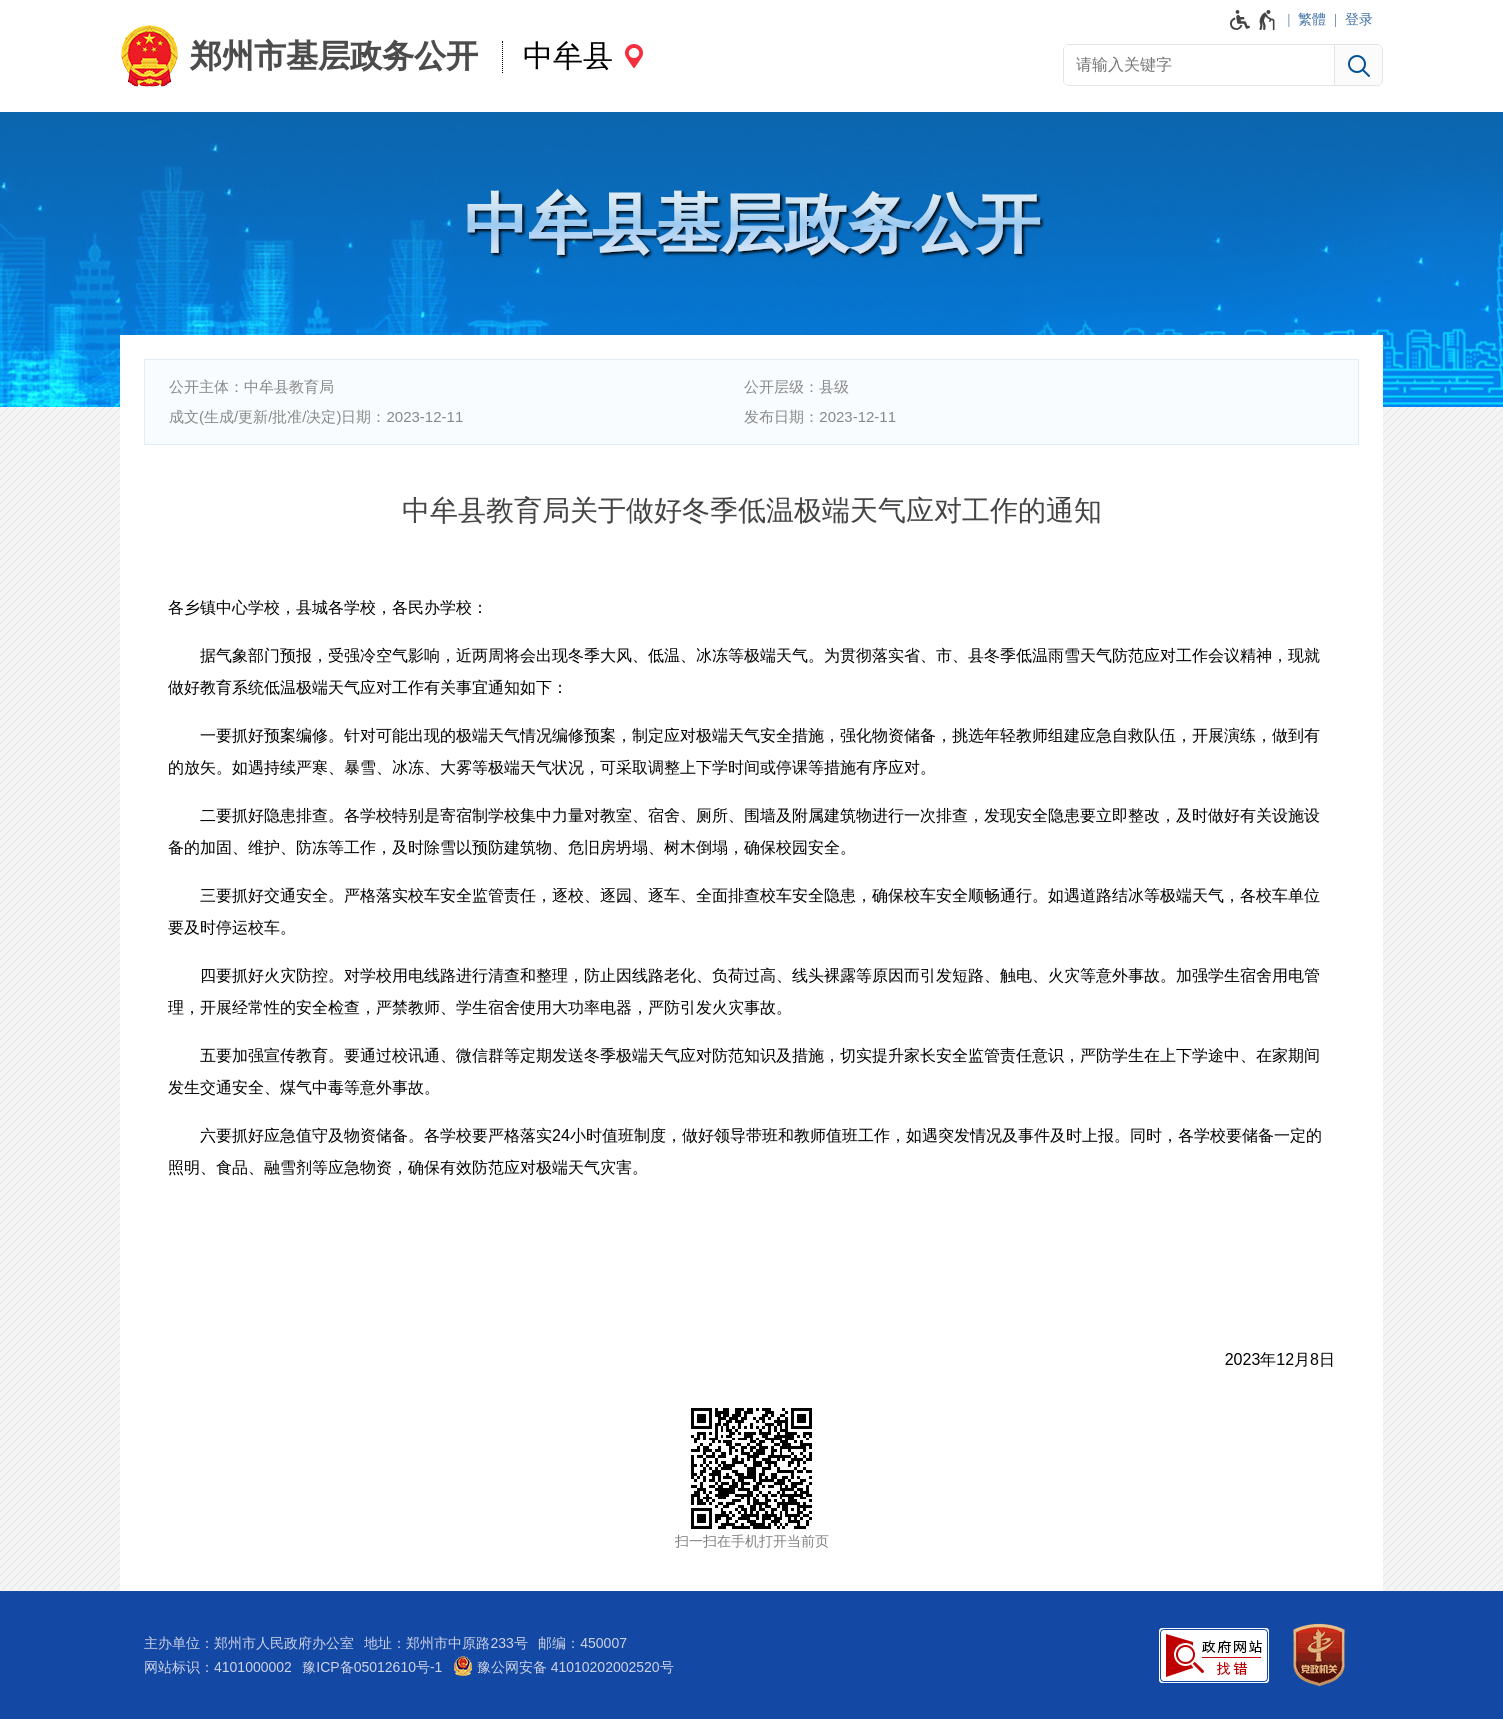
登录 (1359, 19)
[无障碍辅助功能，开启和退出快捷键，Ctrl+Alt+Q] (1253, 20)
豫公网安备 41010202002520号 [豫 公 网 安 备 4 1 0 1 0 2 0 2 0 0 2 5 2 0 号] (563, 1666)
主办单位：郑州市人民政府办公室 (249, 1643)
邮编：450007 (582, 1643)
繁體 (1312, 19)
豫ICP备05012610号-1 (372, 1667)
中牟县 (568, 55)
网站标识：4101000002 (218, 1667)
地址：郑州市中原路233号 (445, 1643)
